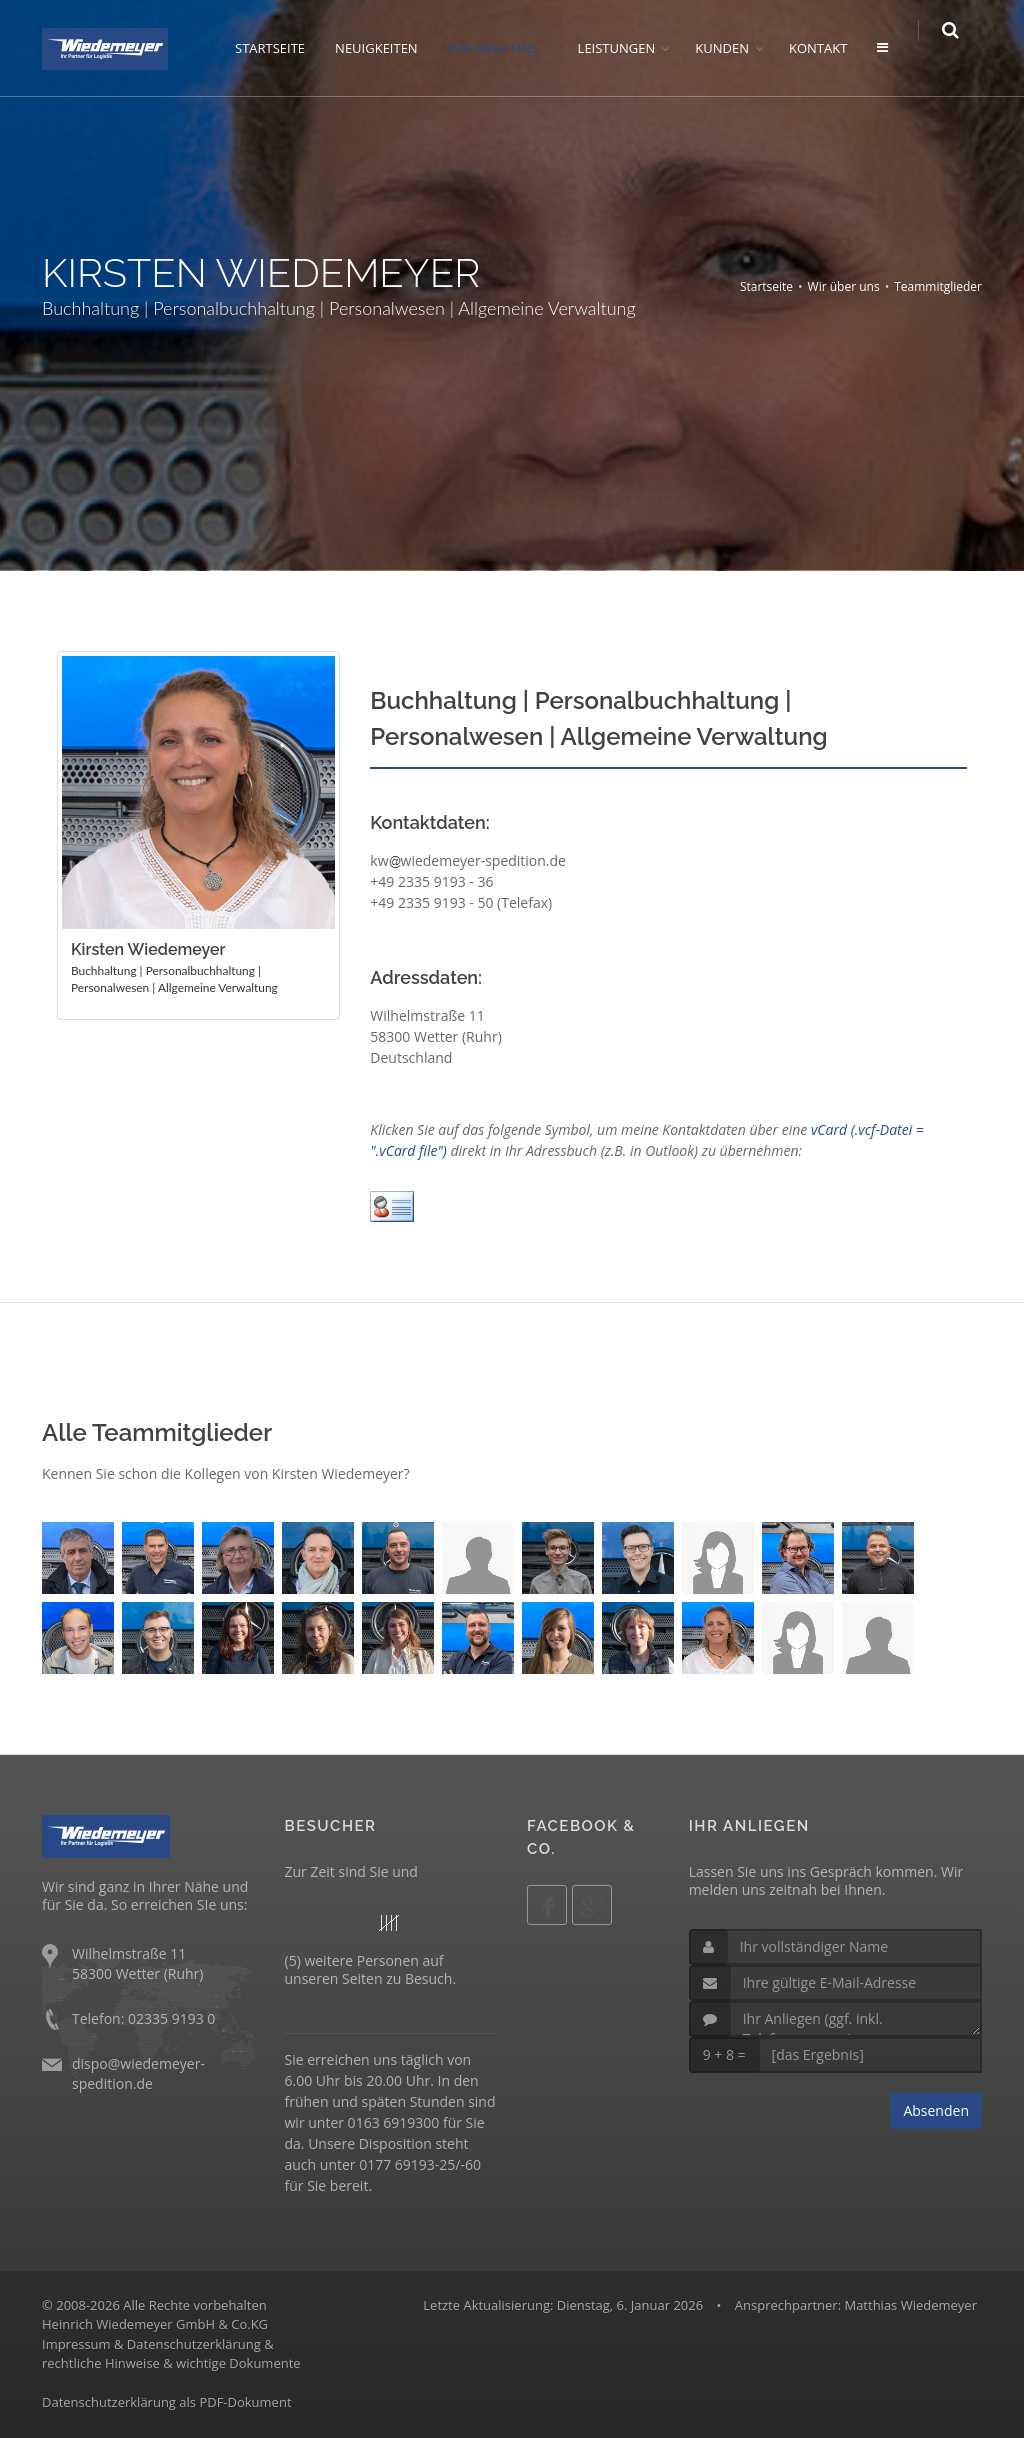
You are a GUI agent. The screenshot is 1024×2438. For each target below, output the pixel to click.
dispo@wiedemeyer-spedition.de (138, 2073)
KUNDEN (734, 48)
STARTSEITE (282, 48)
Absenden (936, 2110)
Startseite (766, 286)
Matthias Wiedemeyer (910, 2305)
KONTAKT (830, 48)
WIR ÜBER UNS (504, 48)
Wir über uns (844, 286)
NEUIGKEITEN (388, 48)
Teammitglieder (938, 286)
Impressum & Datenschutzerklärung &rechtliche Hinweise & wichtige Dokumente (171, 2354)
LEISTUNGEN (628, 48)
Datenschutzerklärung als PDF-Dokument (167, 2402)
